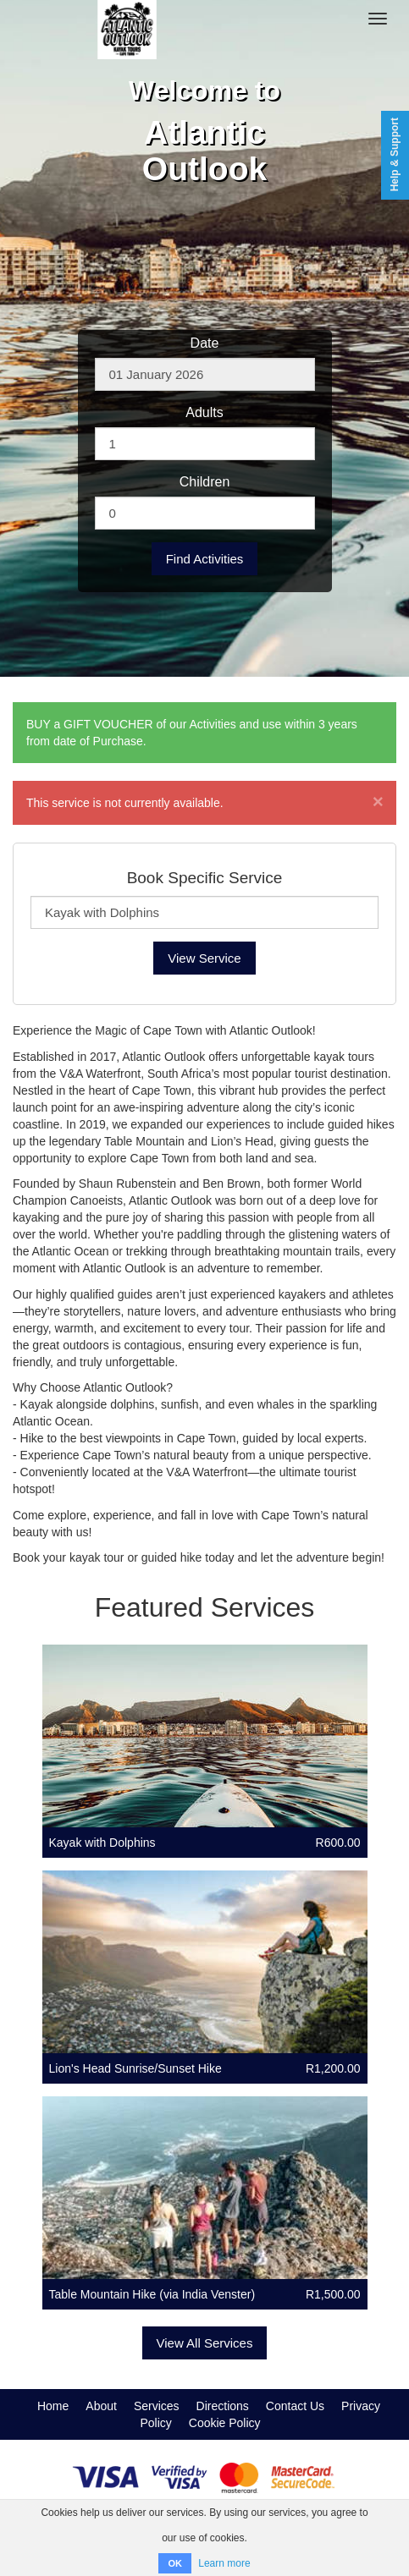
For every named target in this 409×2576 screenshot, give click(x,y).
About (101, 2406)
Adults (204, 412)
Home (53, 2406)
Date (205, 343)
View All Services (205, 2343)
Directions (222, 2406)
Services (157, 2406)
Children (205, 482)
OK (175, 2563)
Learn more (224, 2563)
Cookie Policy (225, 2423)
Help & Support (395, 154)
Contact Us (295, 2406)
